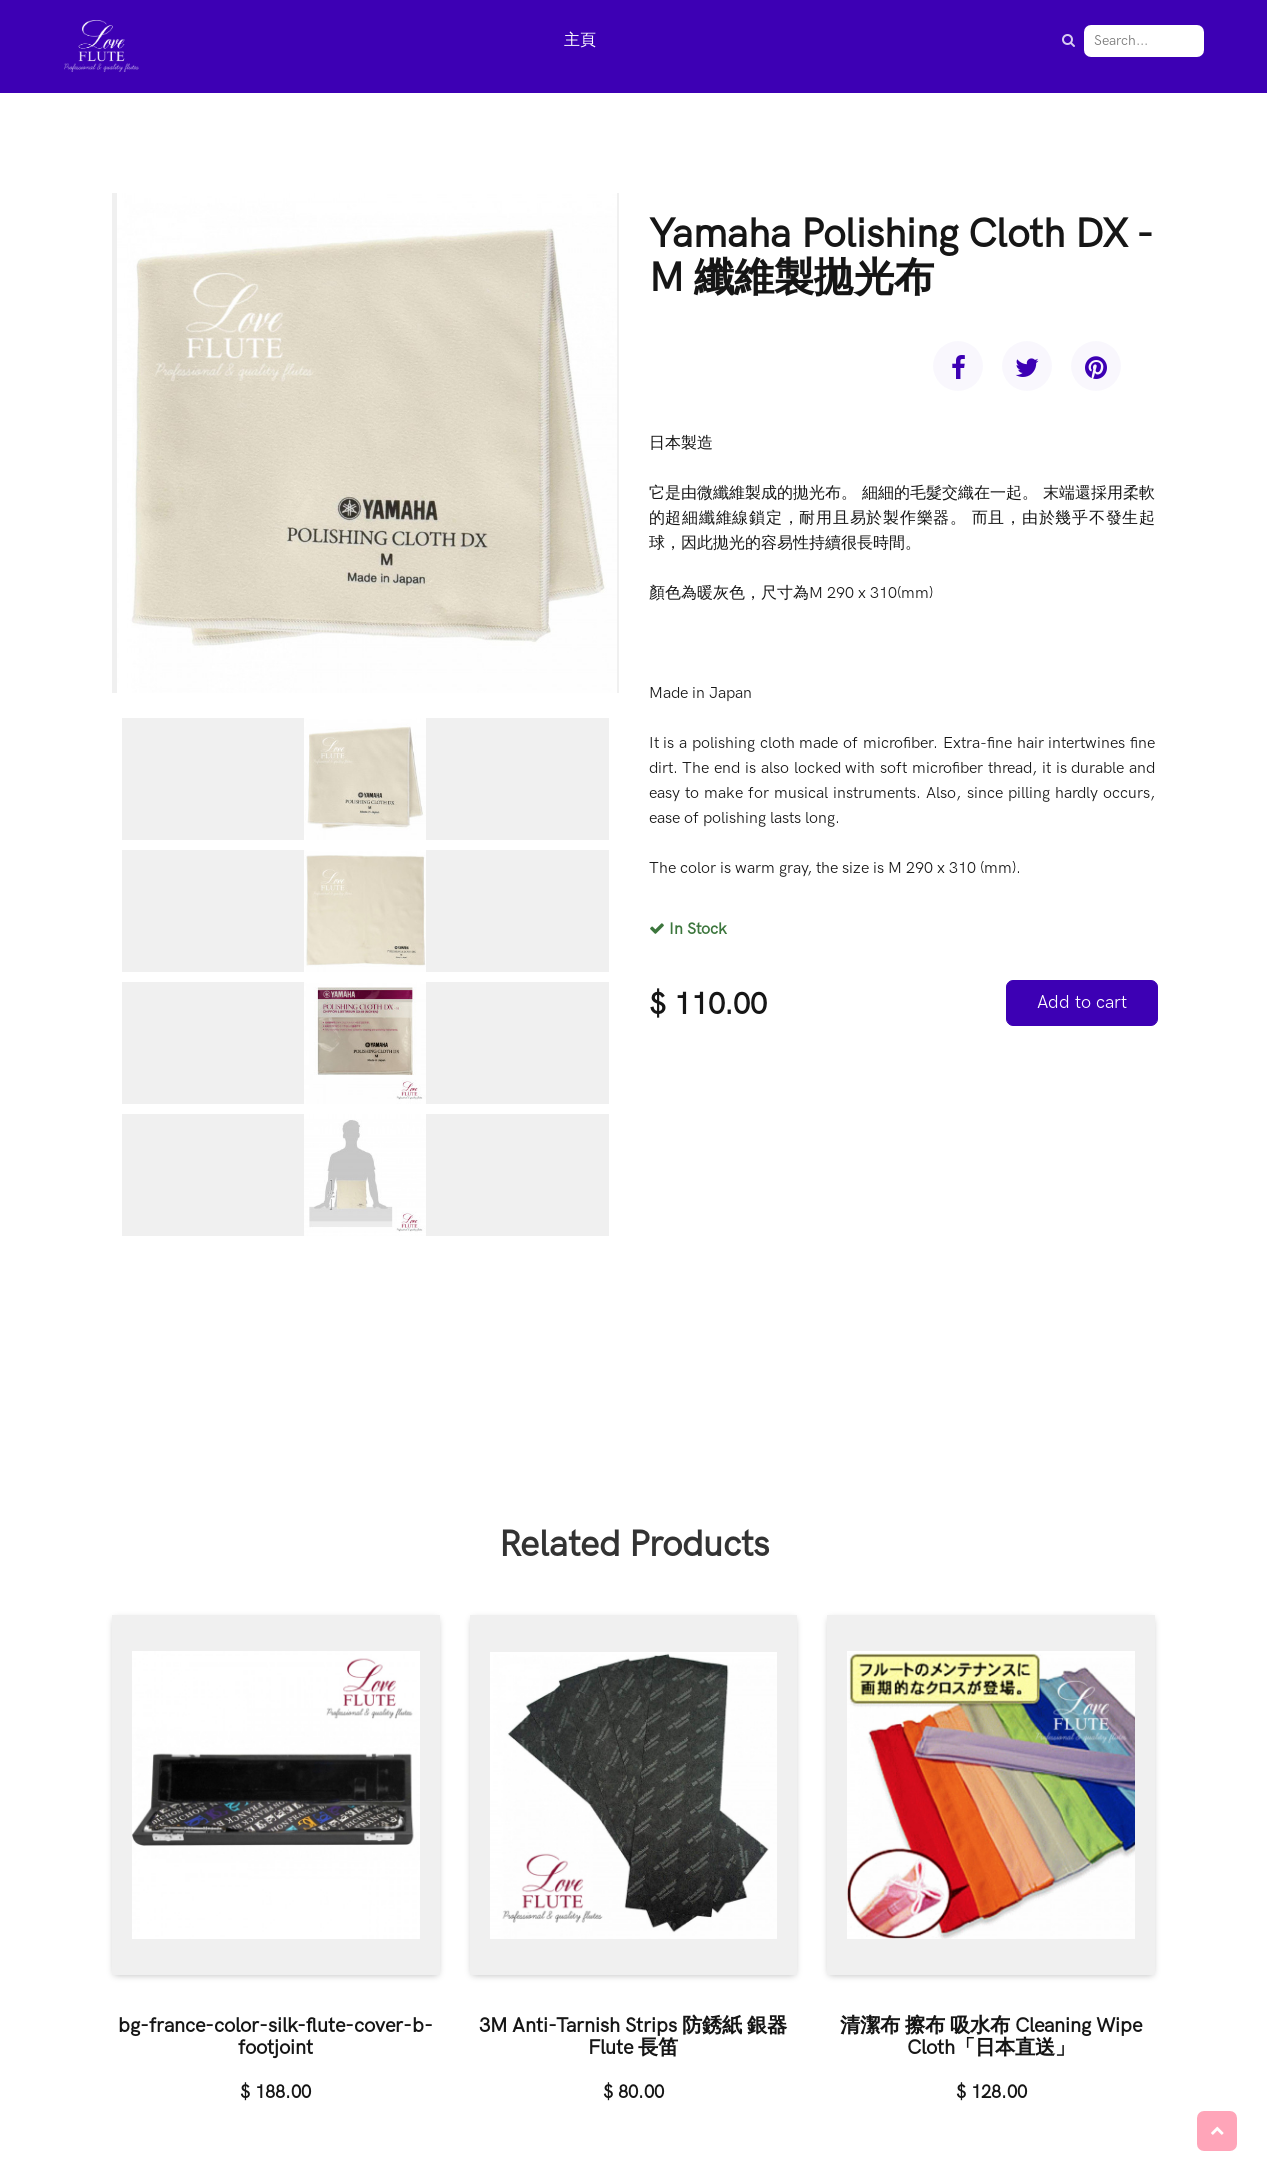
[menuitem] (580, 41)
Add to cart (1082, 1002)
